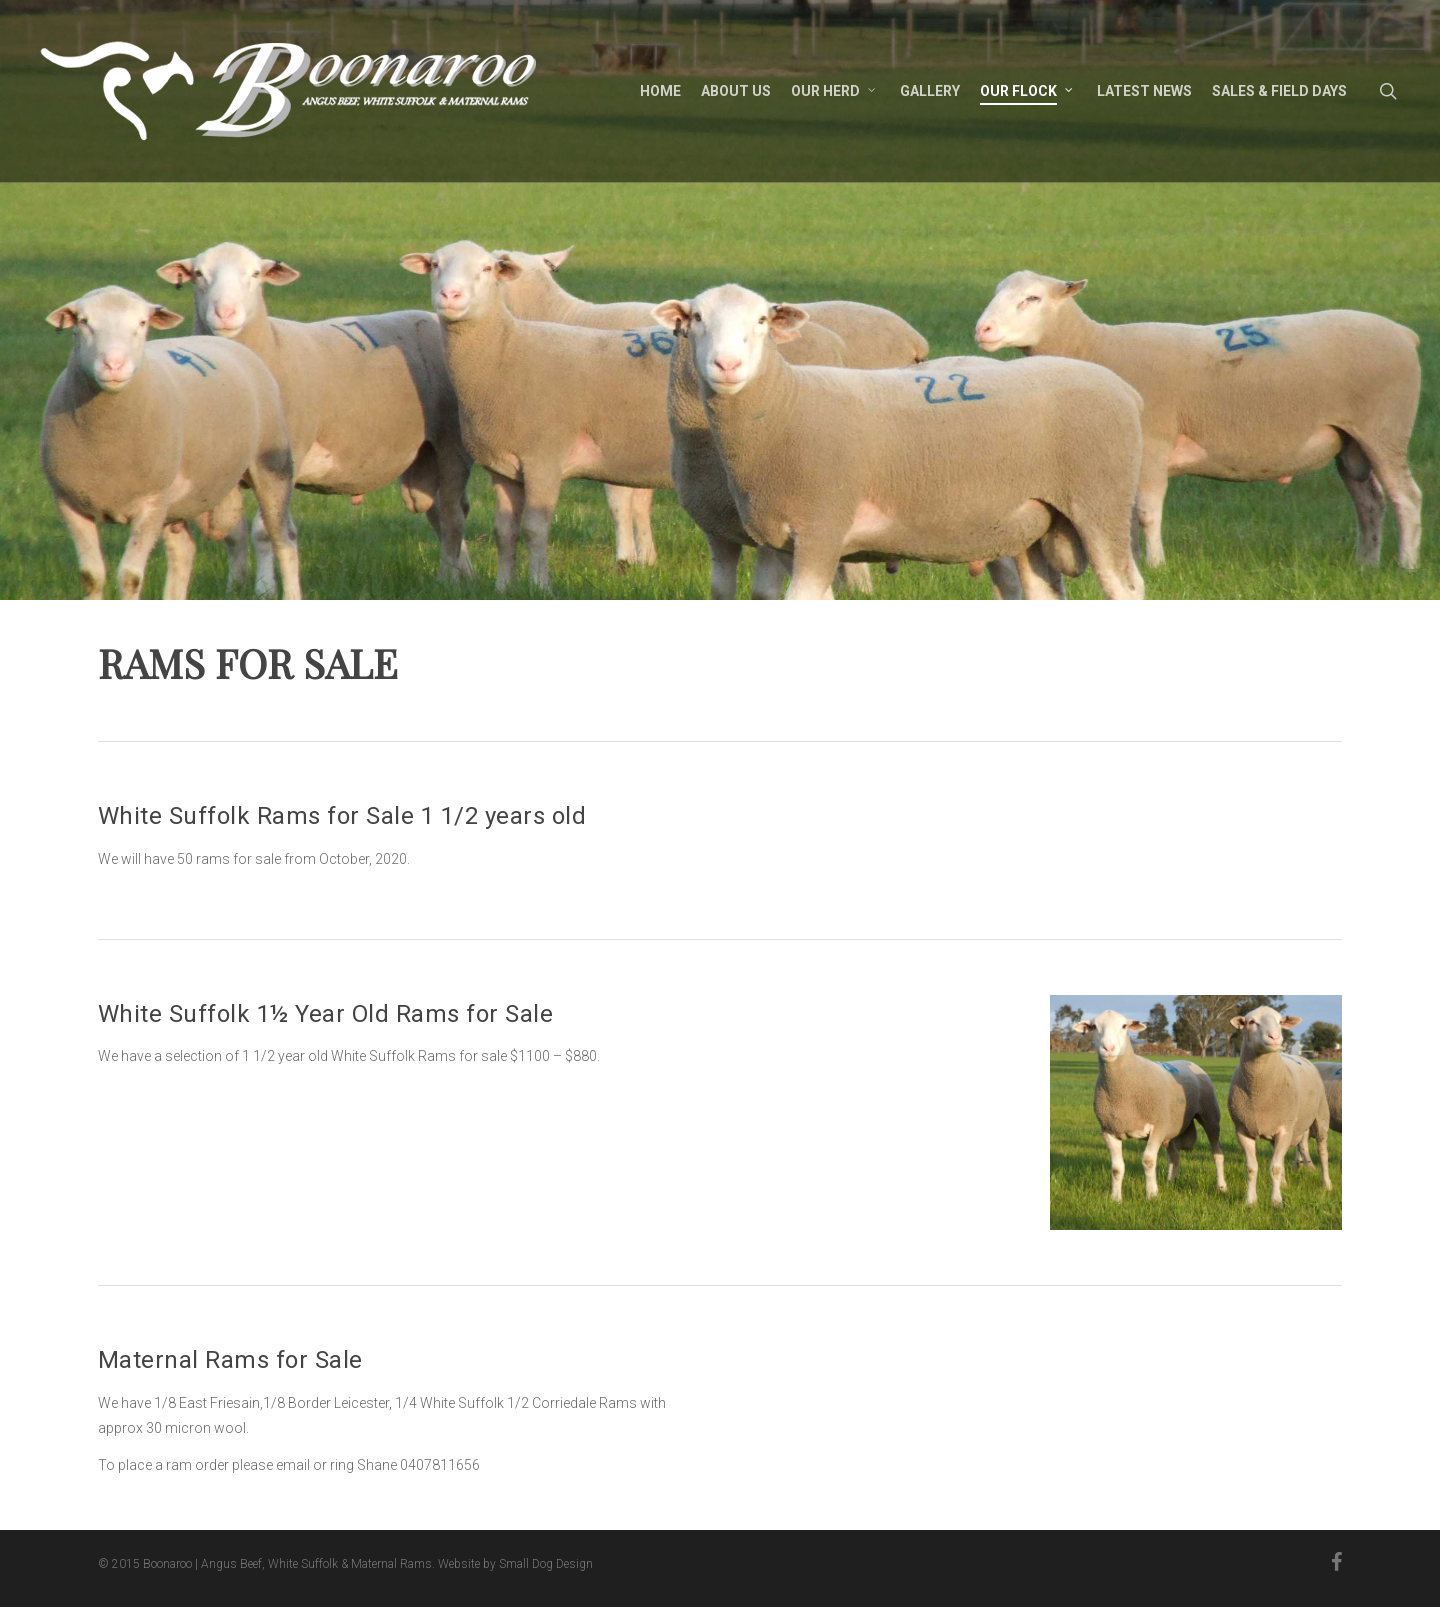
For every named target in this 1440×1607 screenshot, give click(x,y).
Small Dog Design (546, 1564)
